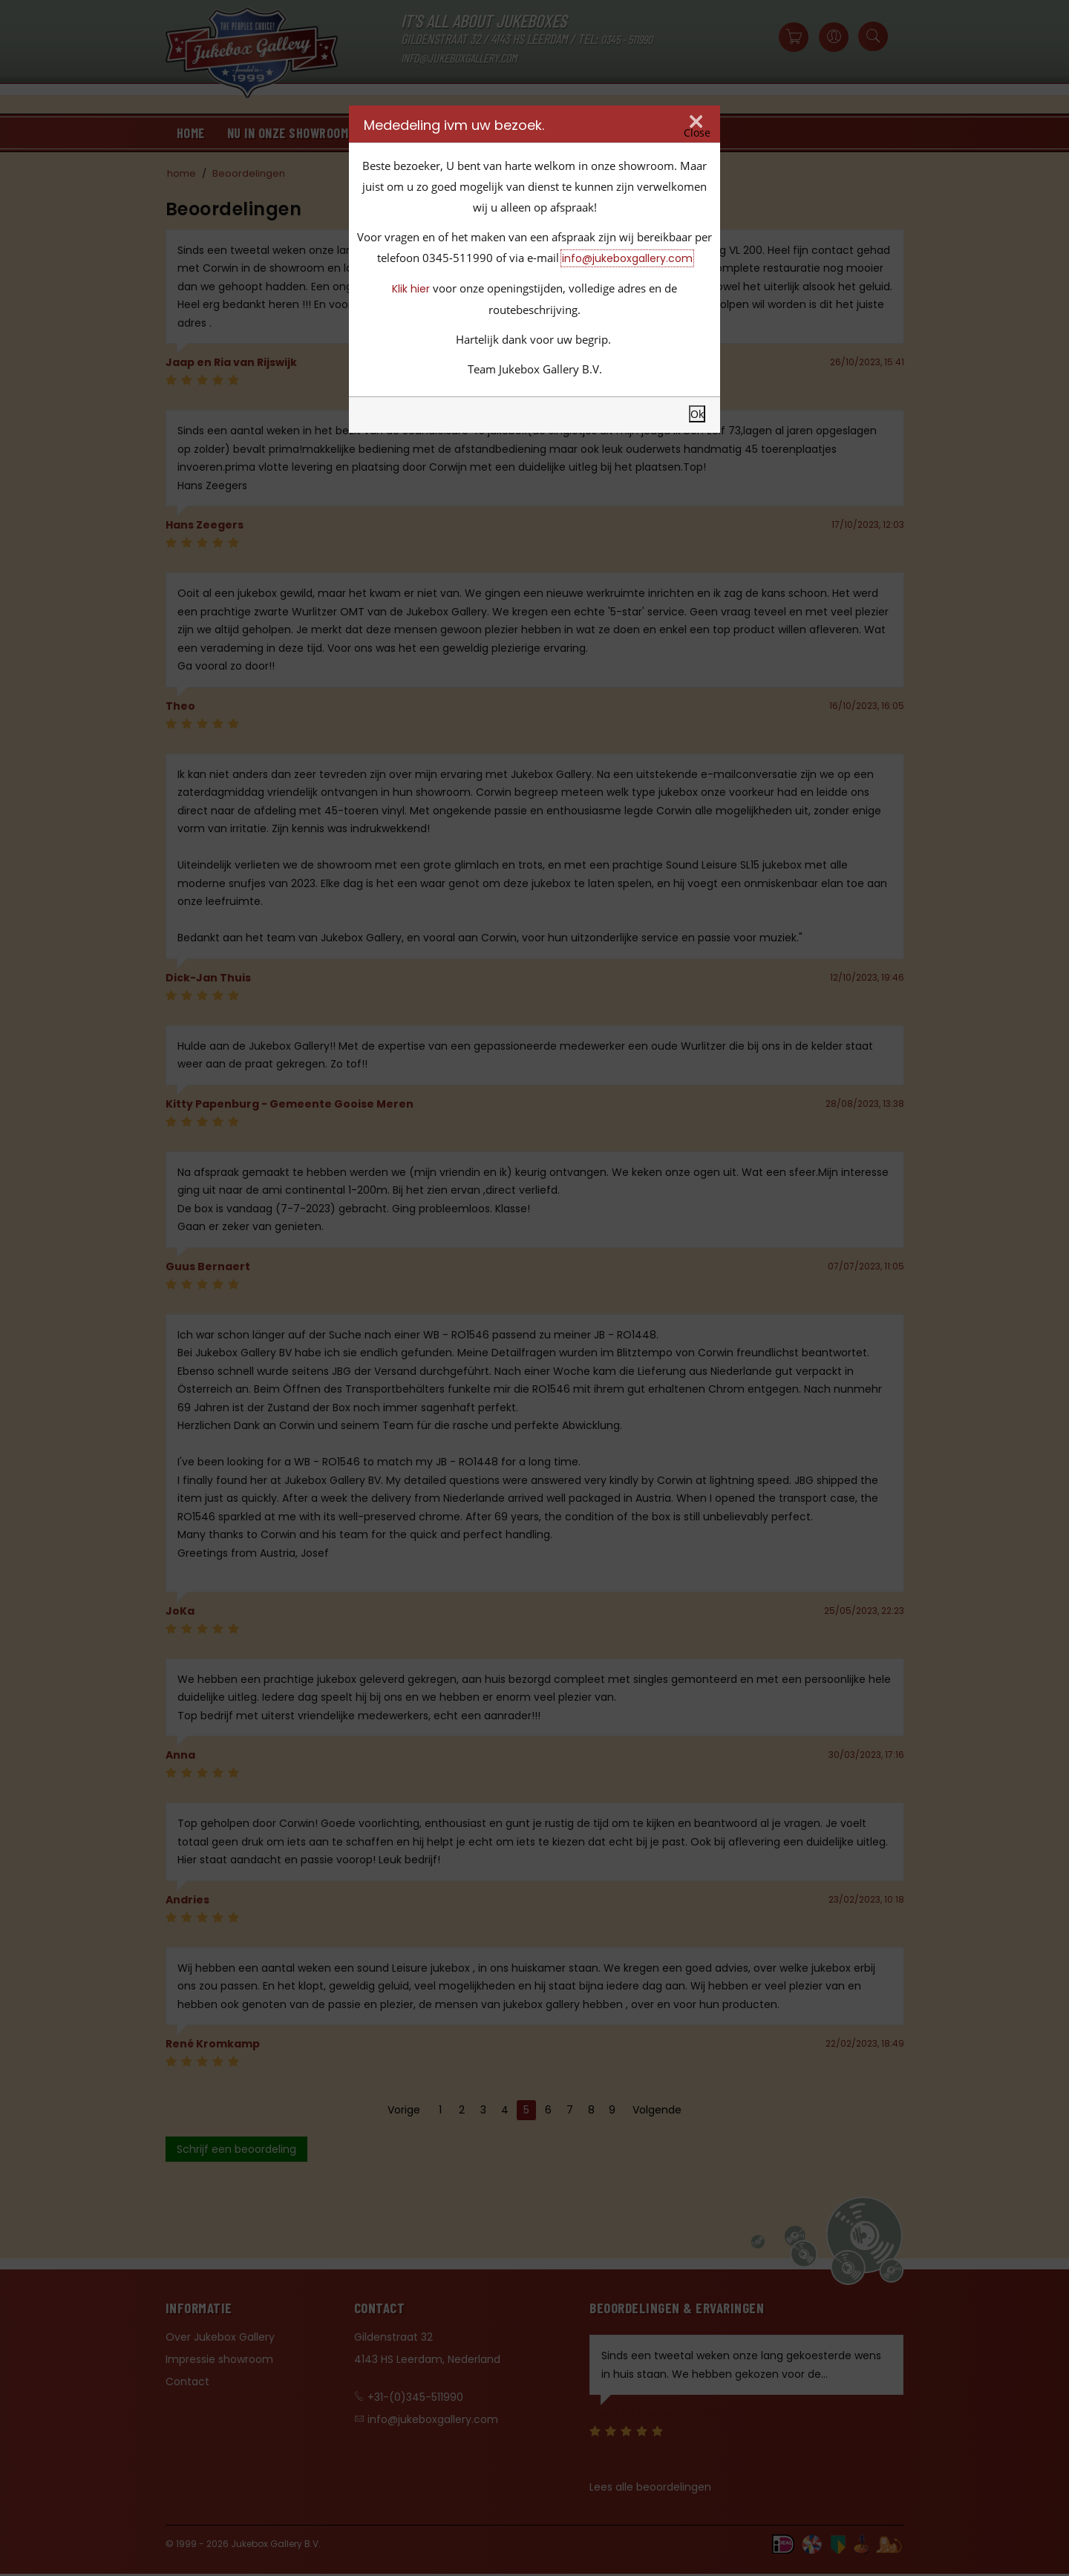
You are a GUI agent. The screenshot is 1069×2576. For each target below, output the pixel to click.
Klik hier (411, 288)
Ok (697, 414)
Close (697, 133)
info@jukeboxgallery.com (627, 258)
